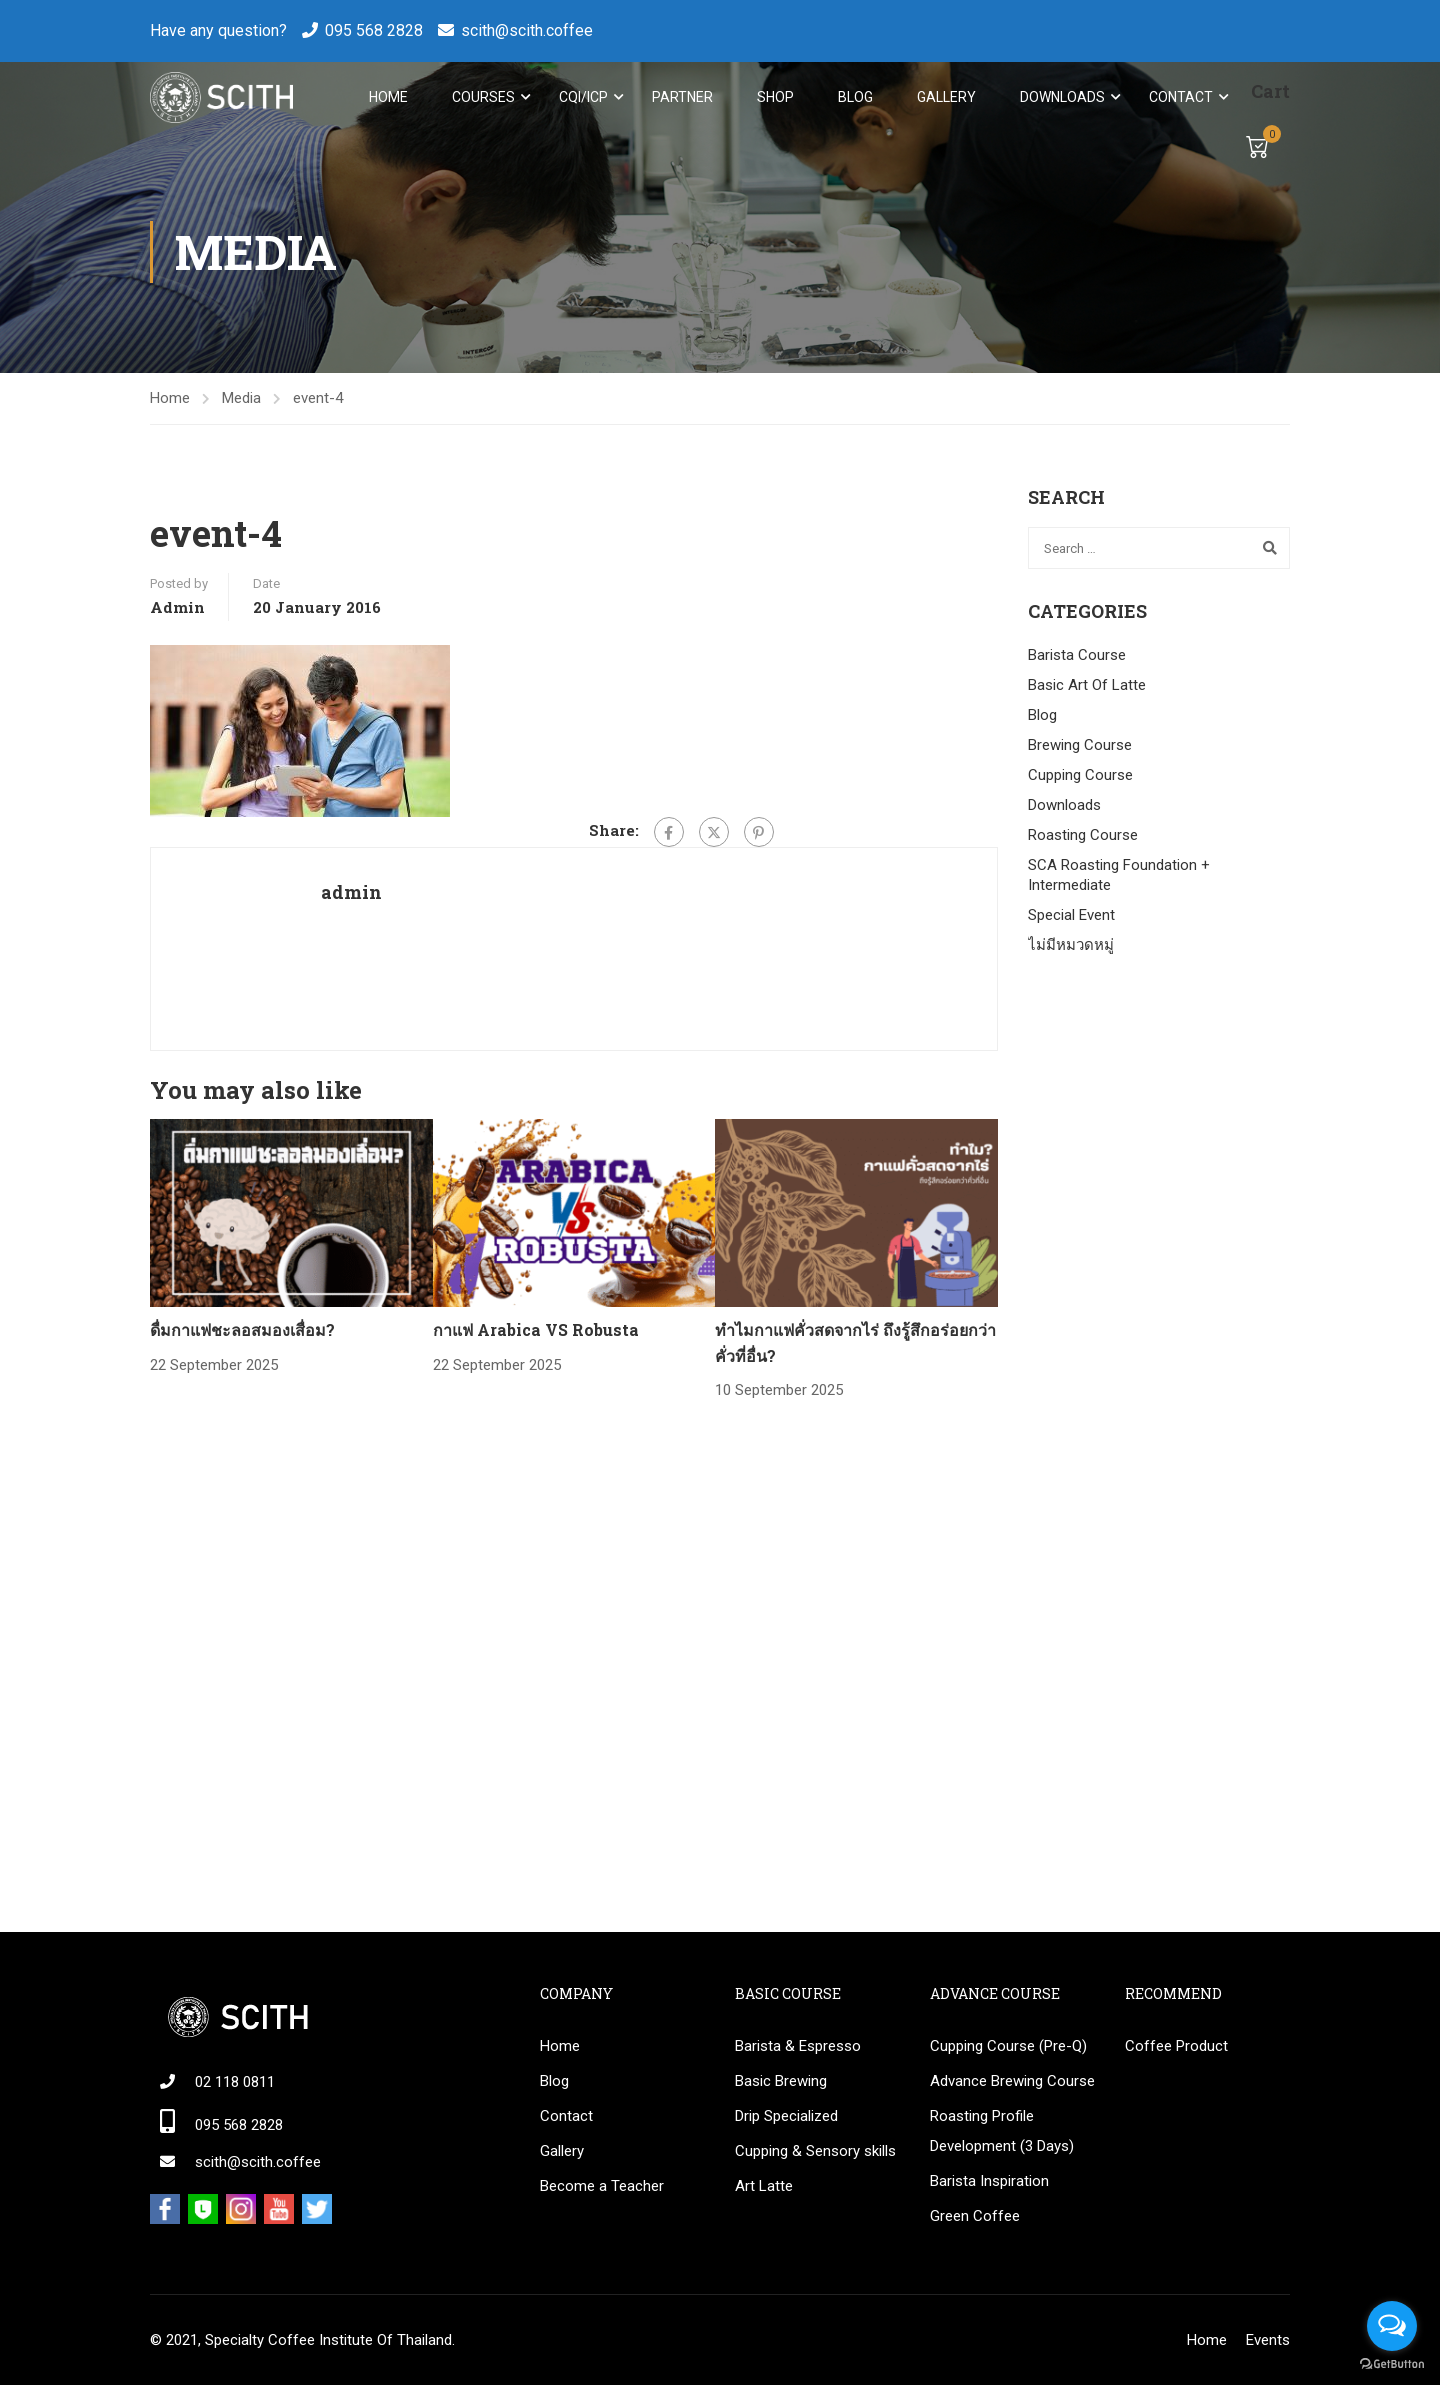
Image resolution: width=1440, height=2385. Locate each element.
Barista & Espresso (798, 2046)
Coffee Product (1176, 2046)
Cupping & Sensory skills (815, 2151)
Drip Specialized (786, 2116)
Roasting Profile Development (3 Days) (1002, 2131)
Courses (481, 98)
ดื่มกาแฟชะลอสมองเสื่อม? (242, 1332)
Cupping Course (1080, 778)
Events (1268, 2340)
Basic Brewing (781, 2081)
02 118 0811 (235, 2082)
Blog (853, 98)
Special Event (1071, 918)
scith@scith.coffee (527, 30)
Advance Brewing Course (1012, 2081)
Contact (1179, 98)
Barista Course (1077, 658)
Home (386, 98)
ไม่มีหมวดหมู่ (1071, 948)
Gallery (944, 98)
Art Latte (764, 2186)
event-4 (318, 401)
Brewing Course (1080, 748)
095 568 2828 (374, 30)
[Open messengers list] (1392, 2326)
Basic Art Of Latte (1087, 688)
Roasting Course (1083, 838)
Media (241, 401)
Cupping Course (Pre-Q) (1008, 2046)
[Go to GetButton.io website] (1392, 2364)
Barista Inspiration (989, 2181)
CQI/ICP (581, 98)
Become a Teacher (602, 2186)
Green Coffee (975, 2216)
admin (177, 610)
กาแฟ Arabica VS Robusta (536, 1332)
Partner (680, 98)
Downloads (1060, 98)
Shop (773, 98)
